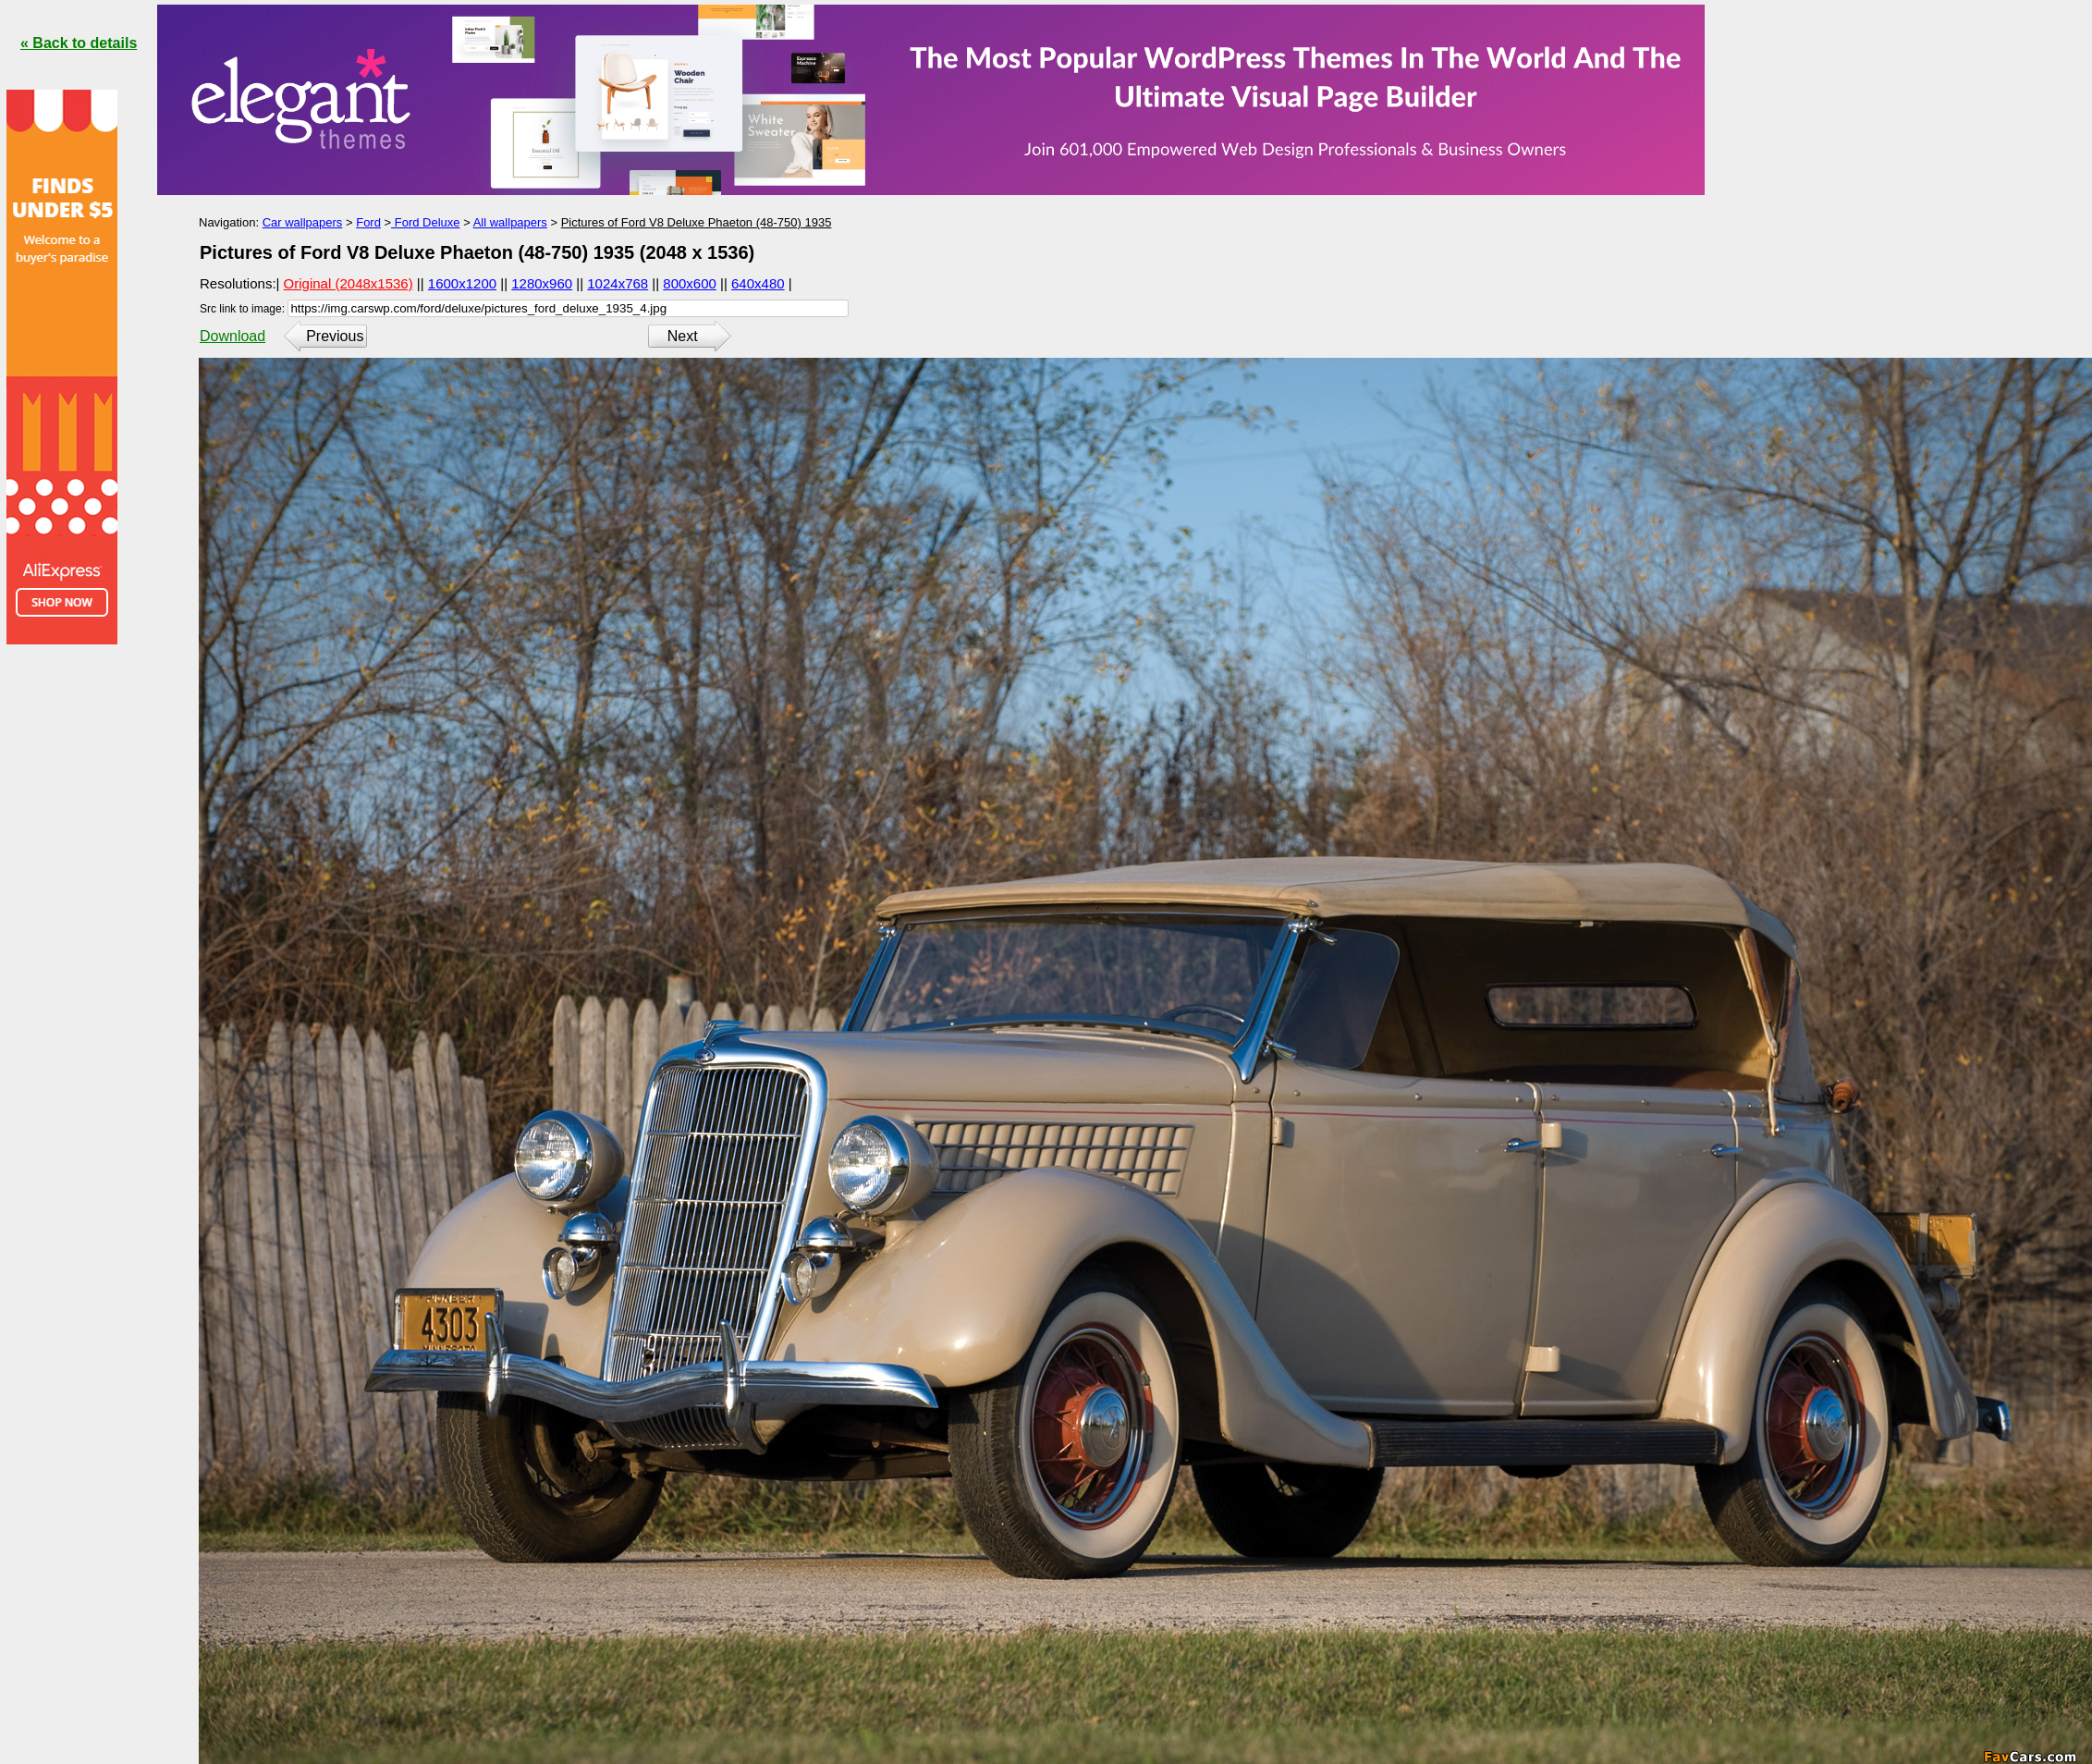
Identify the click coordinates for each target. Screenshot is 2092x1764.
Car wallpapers (303, 222)
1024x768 (617, 283)
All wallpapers (510, 222)
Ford (368, 222)
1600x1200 (462, 283)
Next (682, 336)
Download (232, 336)
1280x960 (541, 283)
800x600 (689, 283)
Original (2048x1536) (348, 283)
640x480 (758, 283)
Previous (334, 336)
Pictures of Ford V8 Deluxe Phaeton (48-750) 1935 (696, 222)
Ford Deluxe (425, 222)
